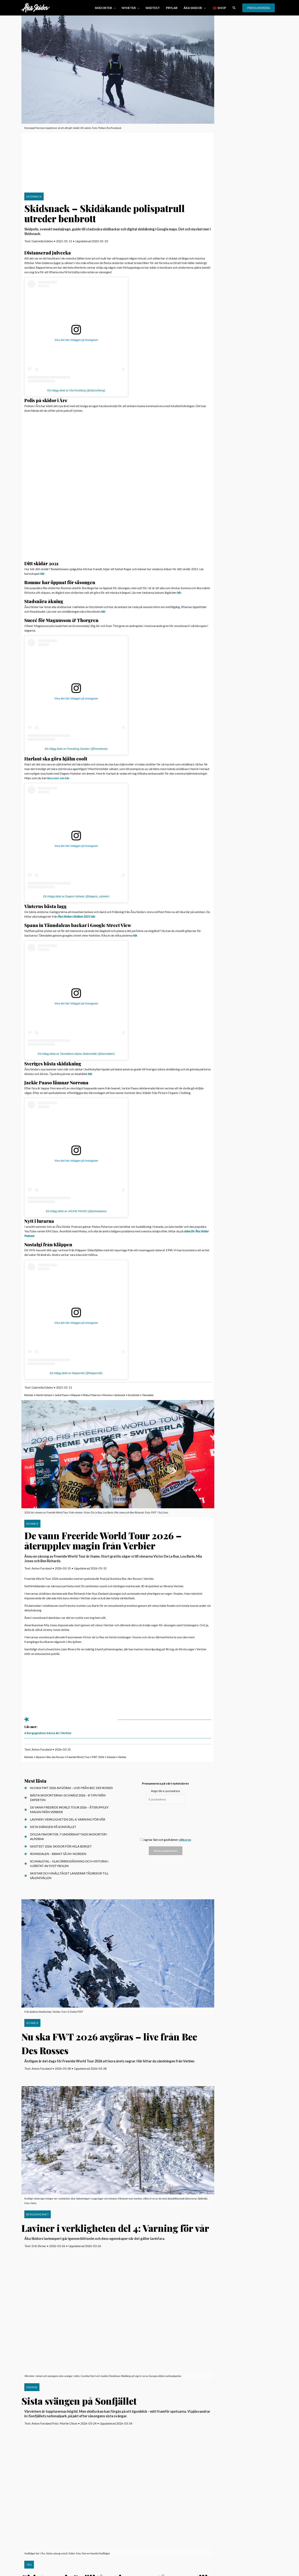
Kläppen (75, 1395)
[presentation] (165, 1820)
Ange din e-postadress (165, 1791)
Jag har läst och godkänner (165, 1839)
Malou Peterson (92, 1395)
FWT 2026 (98, 1757)
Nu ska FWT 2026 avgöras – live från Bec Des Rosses (71, 1788)
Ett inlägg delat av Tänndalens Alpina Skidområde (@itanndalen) (76, 1053)
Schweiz (111, 1757)
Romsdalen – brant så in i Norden (58, 1854)
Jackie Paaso (61, 1395)
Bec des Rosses (55, 1757)
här (42, 573)
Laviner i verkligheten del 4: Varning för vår (67, 1819)
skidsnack (119, 1395)
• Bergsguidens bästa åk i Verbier (48, 1733)
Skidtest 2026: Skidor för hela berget (61, 1846)
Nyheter (28, 1395)
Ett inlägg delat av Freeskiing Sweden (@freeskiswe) (76, 748)
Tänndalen (148, 1395)
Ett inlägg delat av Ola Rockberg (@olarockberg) (76, 390)
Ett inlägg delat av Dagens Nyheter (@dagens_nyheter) (76, 896)
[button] (105, 7)
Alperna (40, 1757)
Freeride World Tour (78, 1757)
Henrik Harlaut (44, 1395)
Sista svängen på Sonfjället (53, 1827)
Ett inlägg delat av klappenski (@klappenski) (76, 1373)
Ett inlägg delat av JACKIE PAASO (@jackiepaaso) (76, 1211)
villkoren (185, 1839)
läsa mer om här (58, 778)
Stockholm (134, 1395)
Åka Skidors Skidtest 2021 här (76, 916)
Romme (107, 1395)
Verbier (122, 1757)
